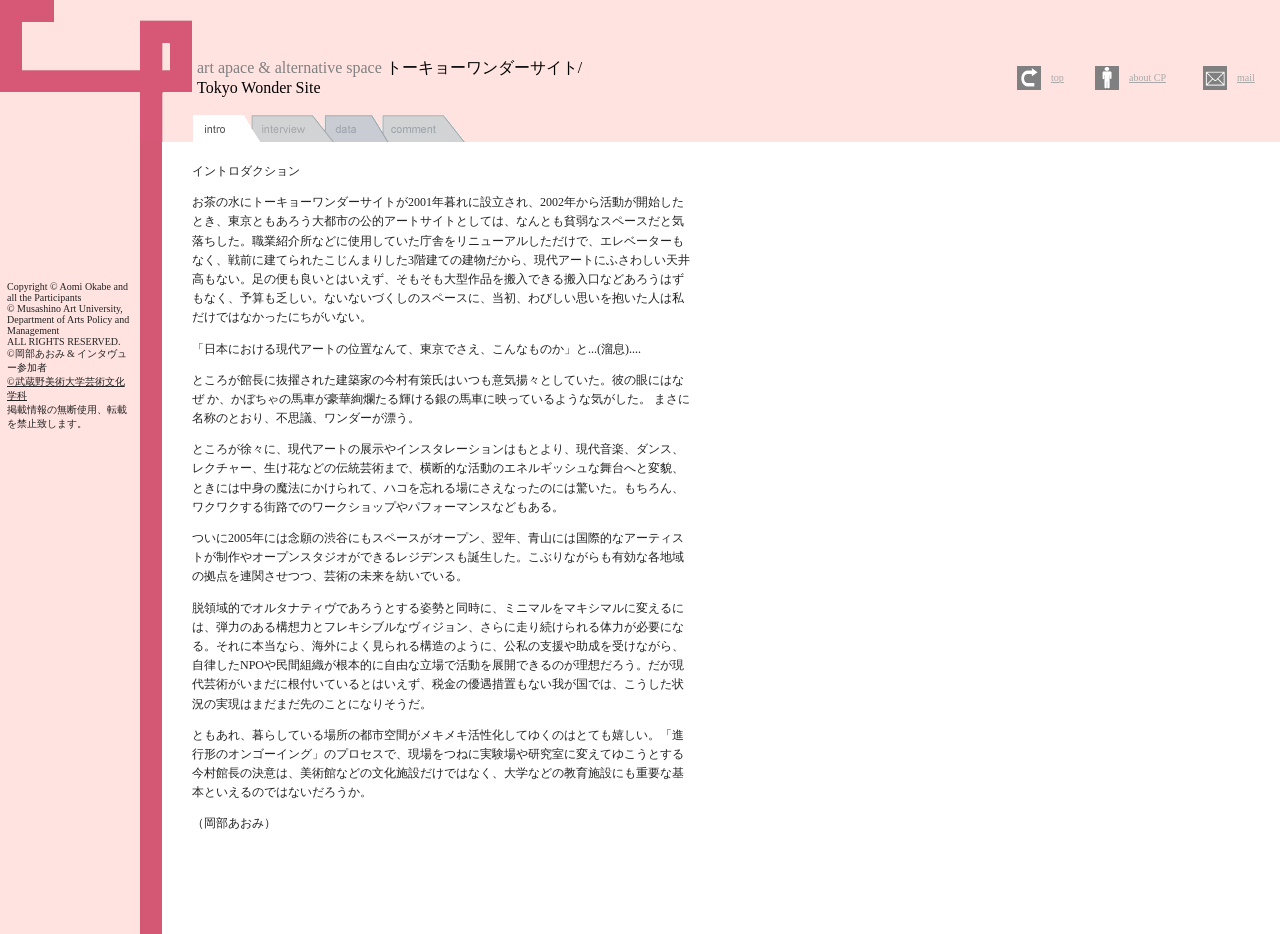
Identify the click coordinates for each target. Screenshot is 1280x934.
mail (1246, 77)
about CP (1147, 77)
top (1057, 77)
